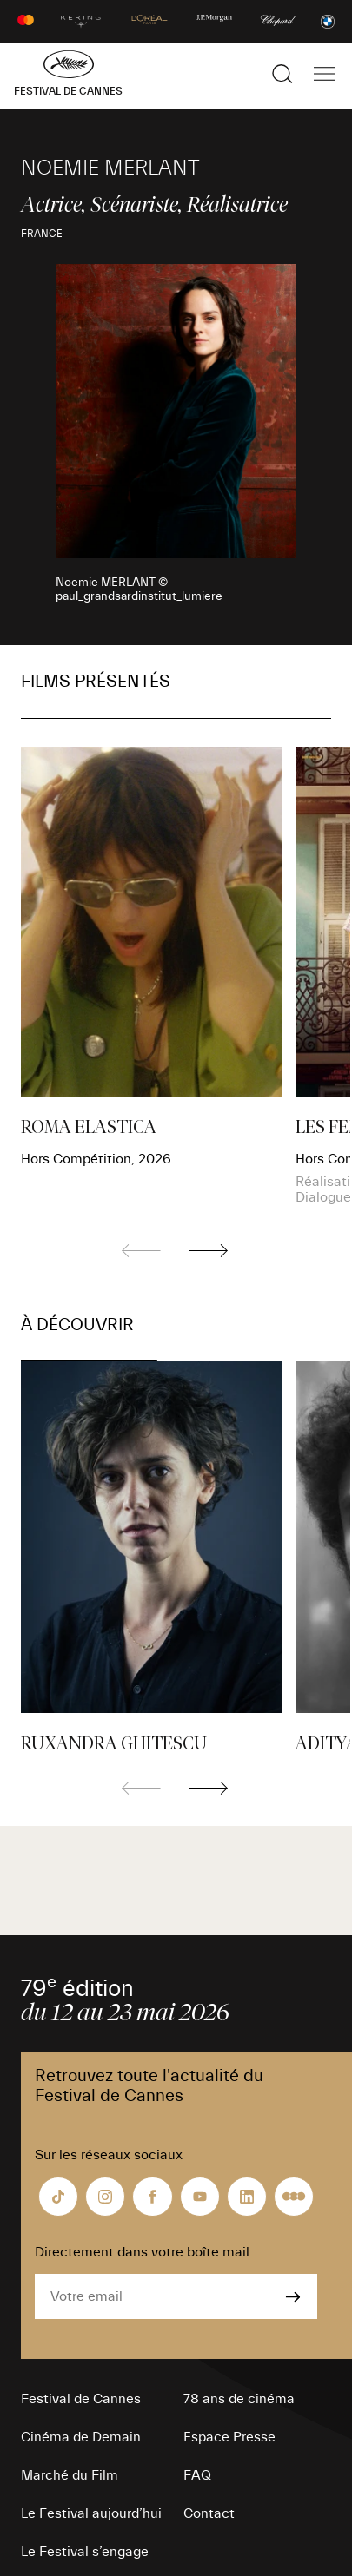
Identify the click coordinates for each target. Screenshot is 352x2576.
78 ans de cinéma (239, 2399)
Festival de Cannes (81, 2399)
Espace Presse (229, 2437)
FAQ (197, 2475)
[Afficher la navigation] (324, 74)
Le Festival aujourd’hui (91, 2513)
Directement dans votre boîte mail (142, 2252)
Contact (209, 2513)
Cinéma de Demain (81, 2437)
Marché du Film (69, 2475)
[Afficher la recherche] (282, 74)
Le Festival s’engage (85, 2552)
